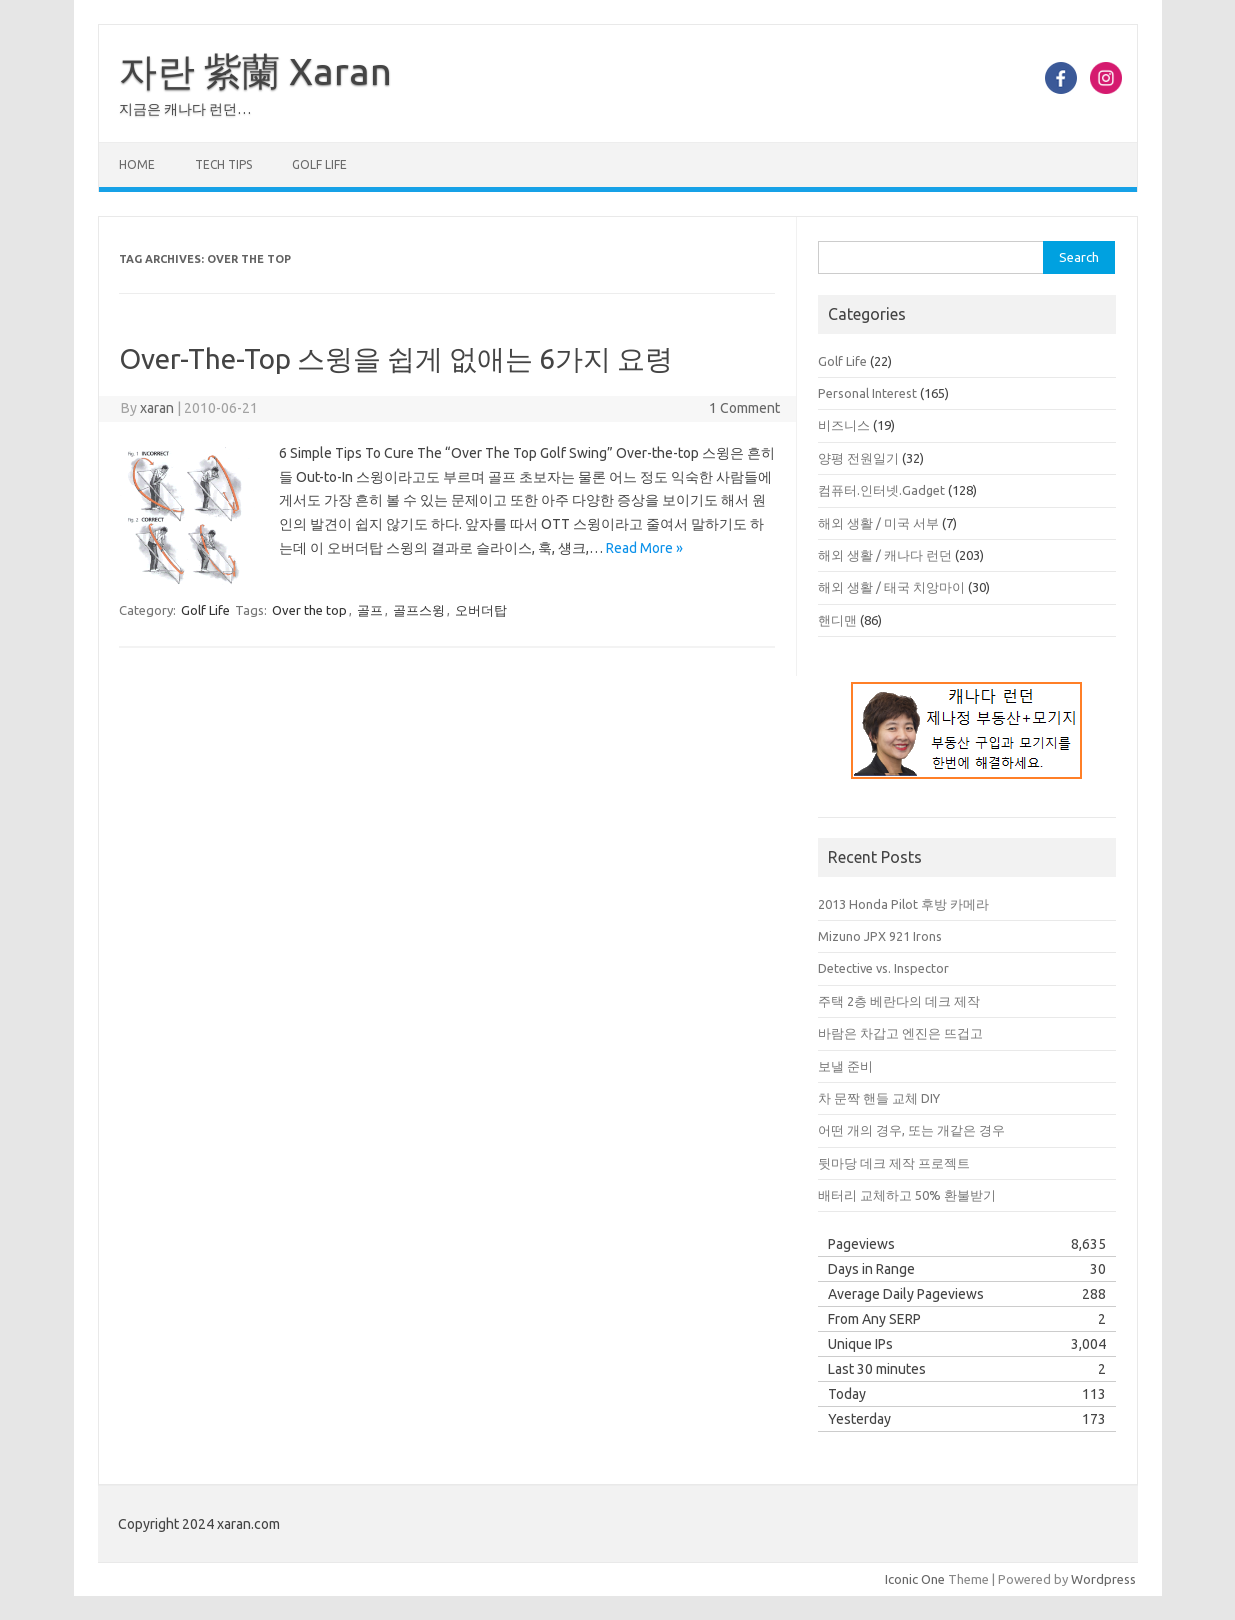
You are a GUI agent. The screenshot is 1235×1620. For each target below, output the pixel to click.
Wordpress (1103, 1579)
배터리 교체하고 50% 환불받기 (907, 1195)
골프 (370, 610)
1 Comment (744, 408)
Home (137, 164)
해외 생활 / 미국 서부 (878, 523)
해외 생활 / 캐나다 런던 (885, 555)
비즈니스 (844, 425)
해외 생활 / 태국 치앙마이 (891, 587)
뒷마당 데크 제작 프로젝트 (894, 1163)
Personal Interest (867, 393)
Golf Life (319, 164)
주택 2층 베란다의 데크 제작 (899, 1001)
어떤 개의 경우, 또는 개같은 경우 (911, 1130)
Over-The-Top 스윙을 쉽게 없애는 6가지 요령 (396, 358)
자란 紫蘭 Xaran (255, 71)
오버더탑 (481, 610)
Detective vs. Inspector (883, 968)
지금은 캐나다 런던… (185, 109)
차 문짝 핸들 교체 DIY (879, 1098)
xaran (157, 408)
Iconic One (915, 1579)
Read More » (644, 548)
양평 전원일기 (858, 458)
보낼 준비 (845, 1066)
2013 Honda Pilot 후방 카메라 (903, 904)
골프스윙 (419, 610)
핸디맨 (837, 620)
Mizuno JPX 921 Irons (880, 936)
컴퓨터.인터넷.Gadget (881, 490)
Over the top (309, 610)
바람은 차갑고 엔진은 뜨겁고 (900, 1033)
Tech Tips (223, 164)
